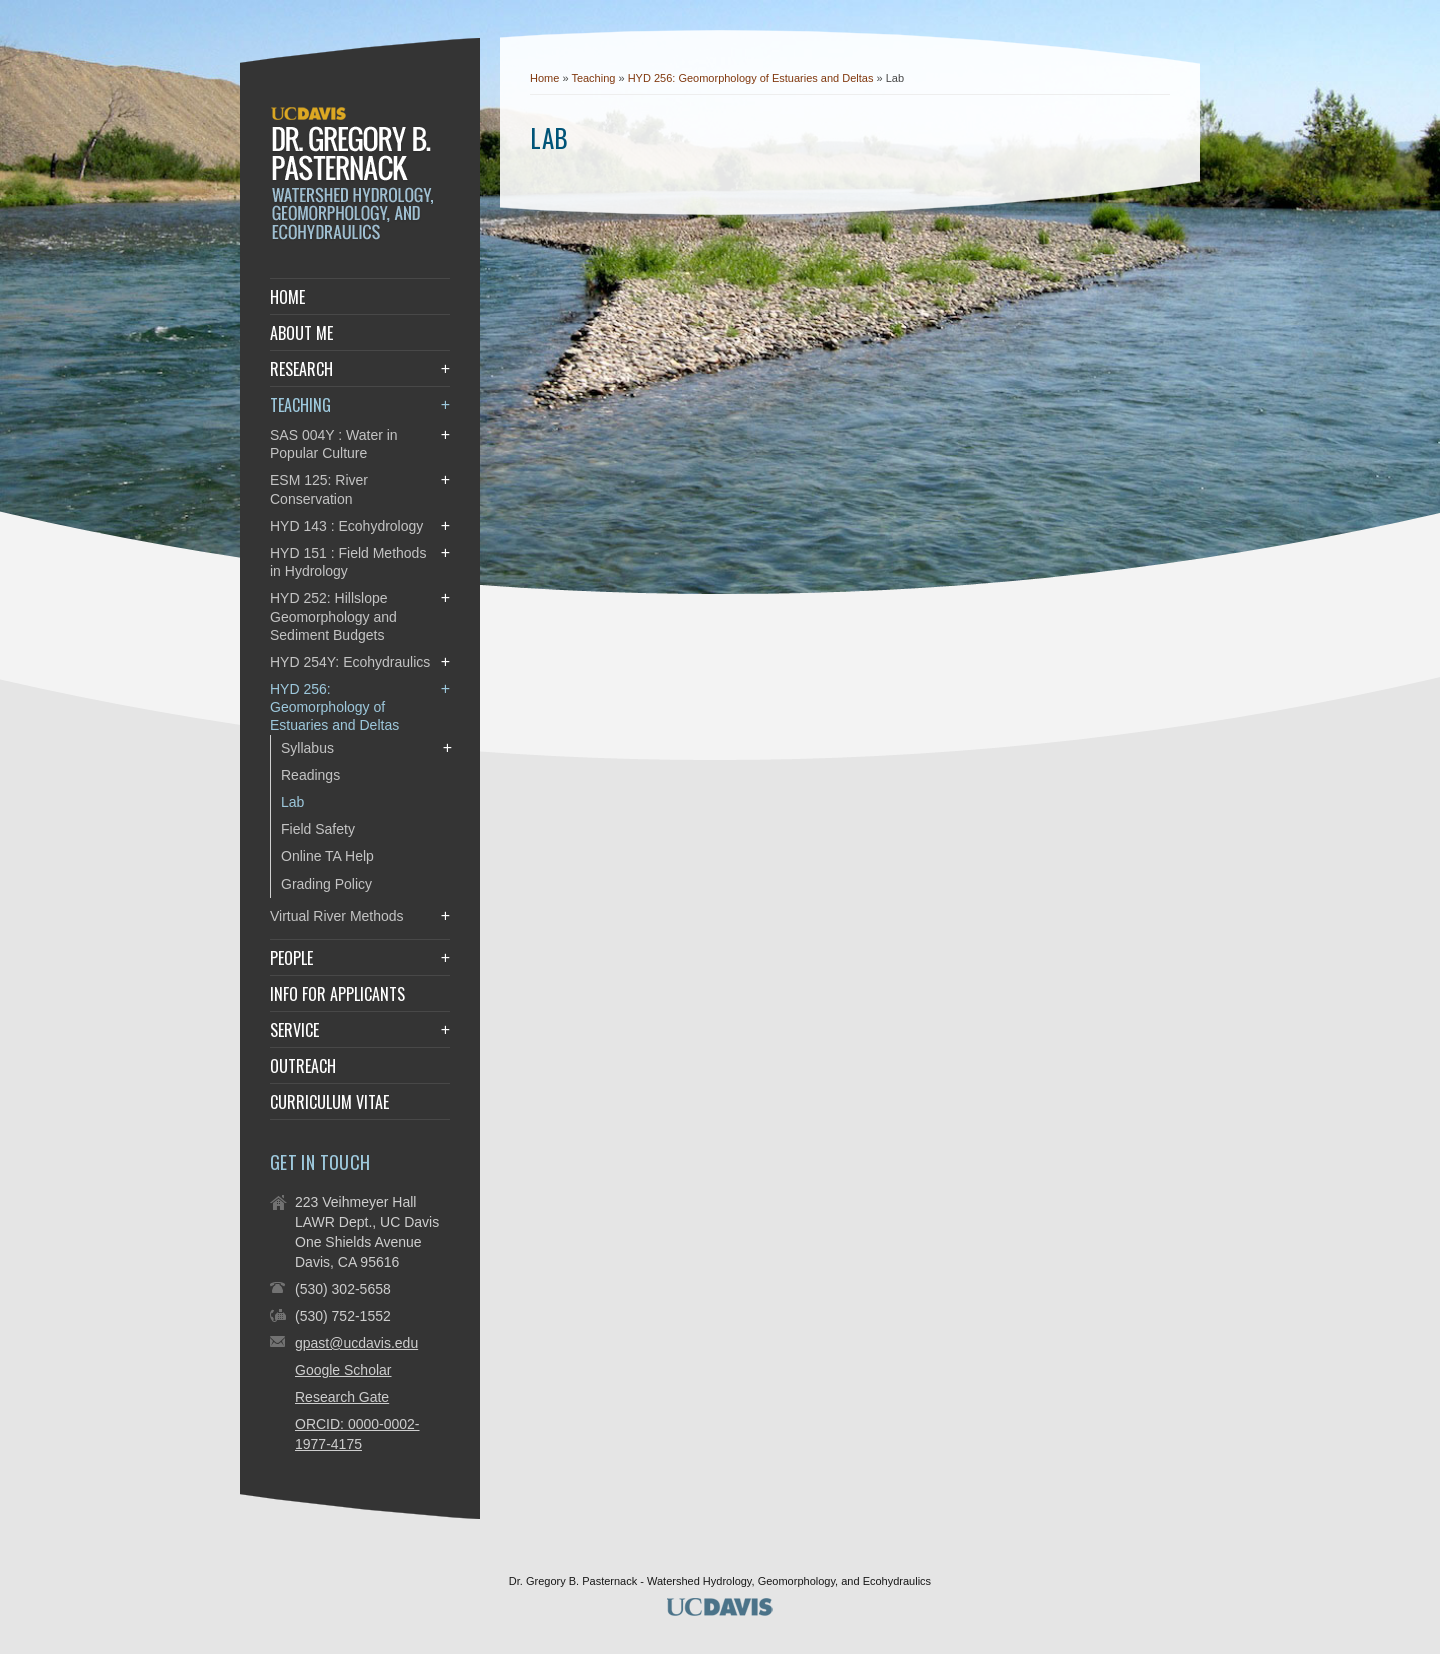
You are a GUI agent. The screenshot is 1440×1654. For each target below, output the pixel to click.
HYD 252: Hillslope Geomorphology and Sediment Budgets (333, 616)
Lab (292, 802)
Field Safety (318, 829)
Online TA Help (327, 856)
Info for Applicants (337, 994)
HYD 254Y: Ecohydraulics (350, 662)
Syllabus (307, 748)
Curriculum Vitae (329, 1102)
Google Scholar (343, 1370)
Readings (310, 775)
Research (301, 369)
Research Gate (342, 1397)
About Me (301, 333)
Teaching (594, 78)
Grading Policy (326, 884)
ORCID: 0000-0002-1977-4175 (357, 1434)
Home (544, 78)
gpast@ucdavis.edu (356, 1343)
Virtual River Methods (337, 916)
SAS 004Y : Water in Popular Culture (334, 444)
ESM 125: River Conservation (319, 489)
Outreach (303, 1066)
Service (294, 1030)
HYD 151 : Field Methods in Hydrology (348, 562)
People (291, 958)
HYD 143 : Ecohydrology (346, 526)
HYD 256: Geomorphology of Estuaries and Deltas (752, 78)
